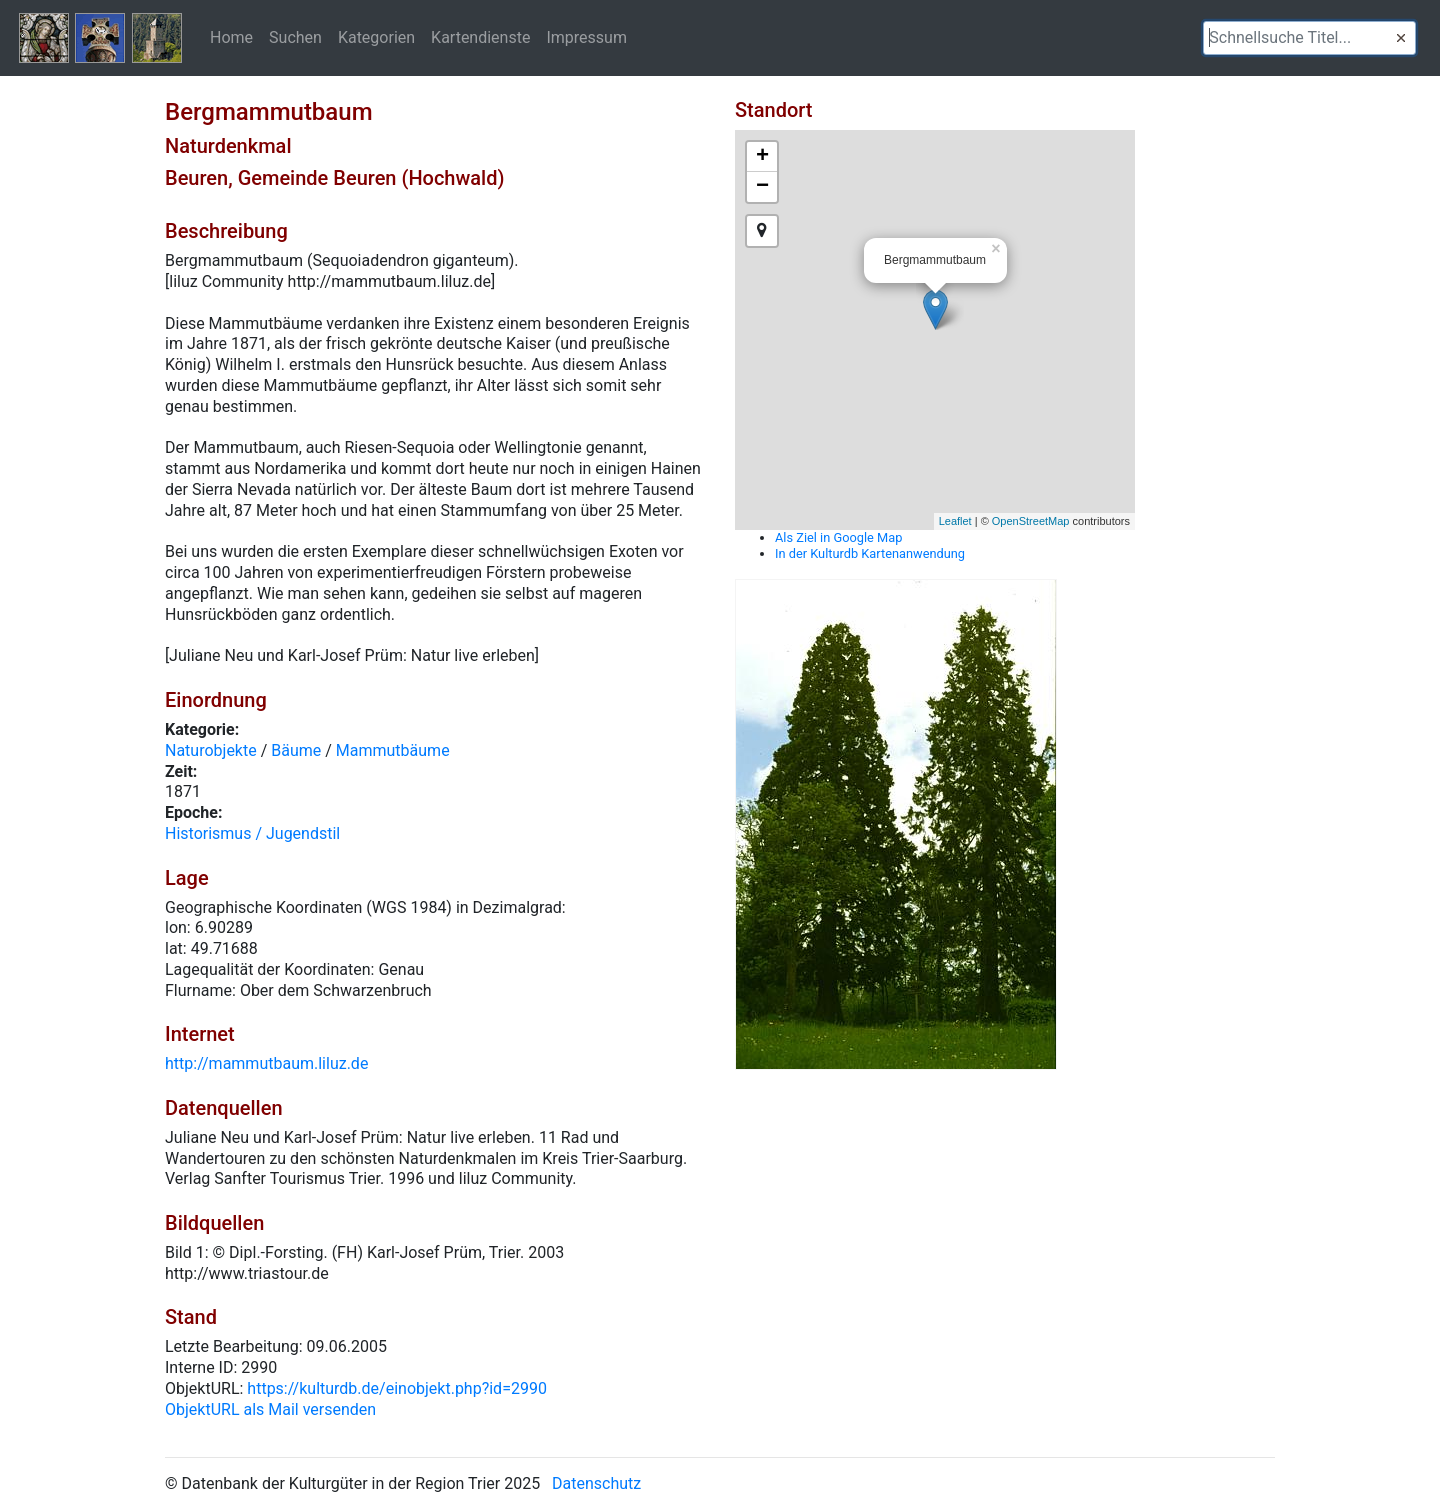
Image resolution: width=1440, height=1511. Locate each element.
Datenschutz (596, 1483)
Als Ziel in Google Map (838, 537)
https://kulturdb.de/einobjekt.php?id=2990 (397, 1388)
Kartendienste (480, 37)
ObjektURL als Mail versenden (270, 1409)
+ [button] (762, 157)
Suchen (295, 37)
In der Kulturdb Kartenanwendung (870, 553)
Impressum (586, 37)
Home (231, 37)
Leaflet (955, 521)
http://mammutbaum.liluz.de (266, 1063)
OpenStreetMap (1031, 521)
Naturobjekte (211, 750)
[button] (1401, 38)
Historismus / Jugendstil (252, 833)
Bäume (296, 750)
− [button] (762, 187)
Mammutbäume (393, 750)
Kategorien (376, 37)
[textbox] (1309, 38)
